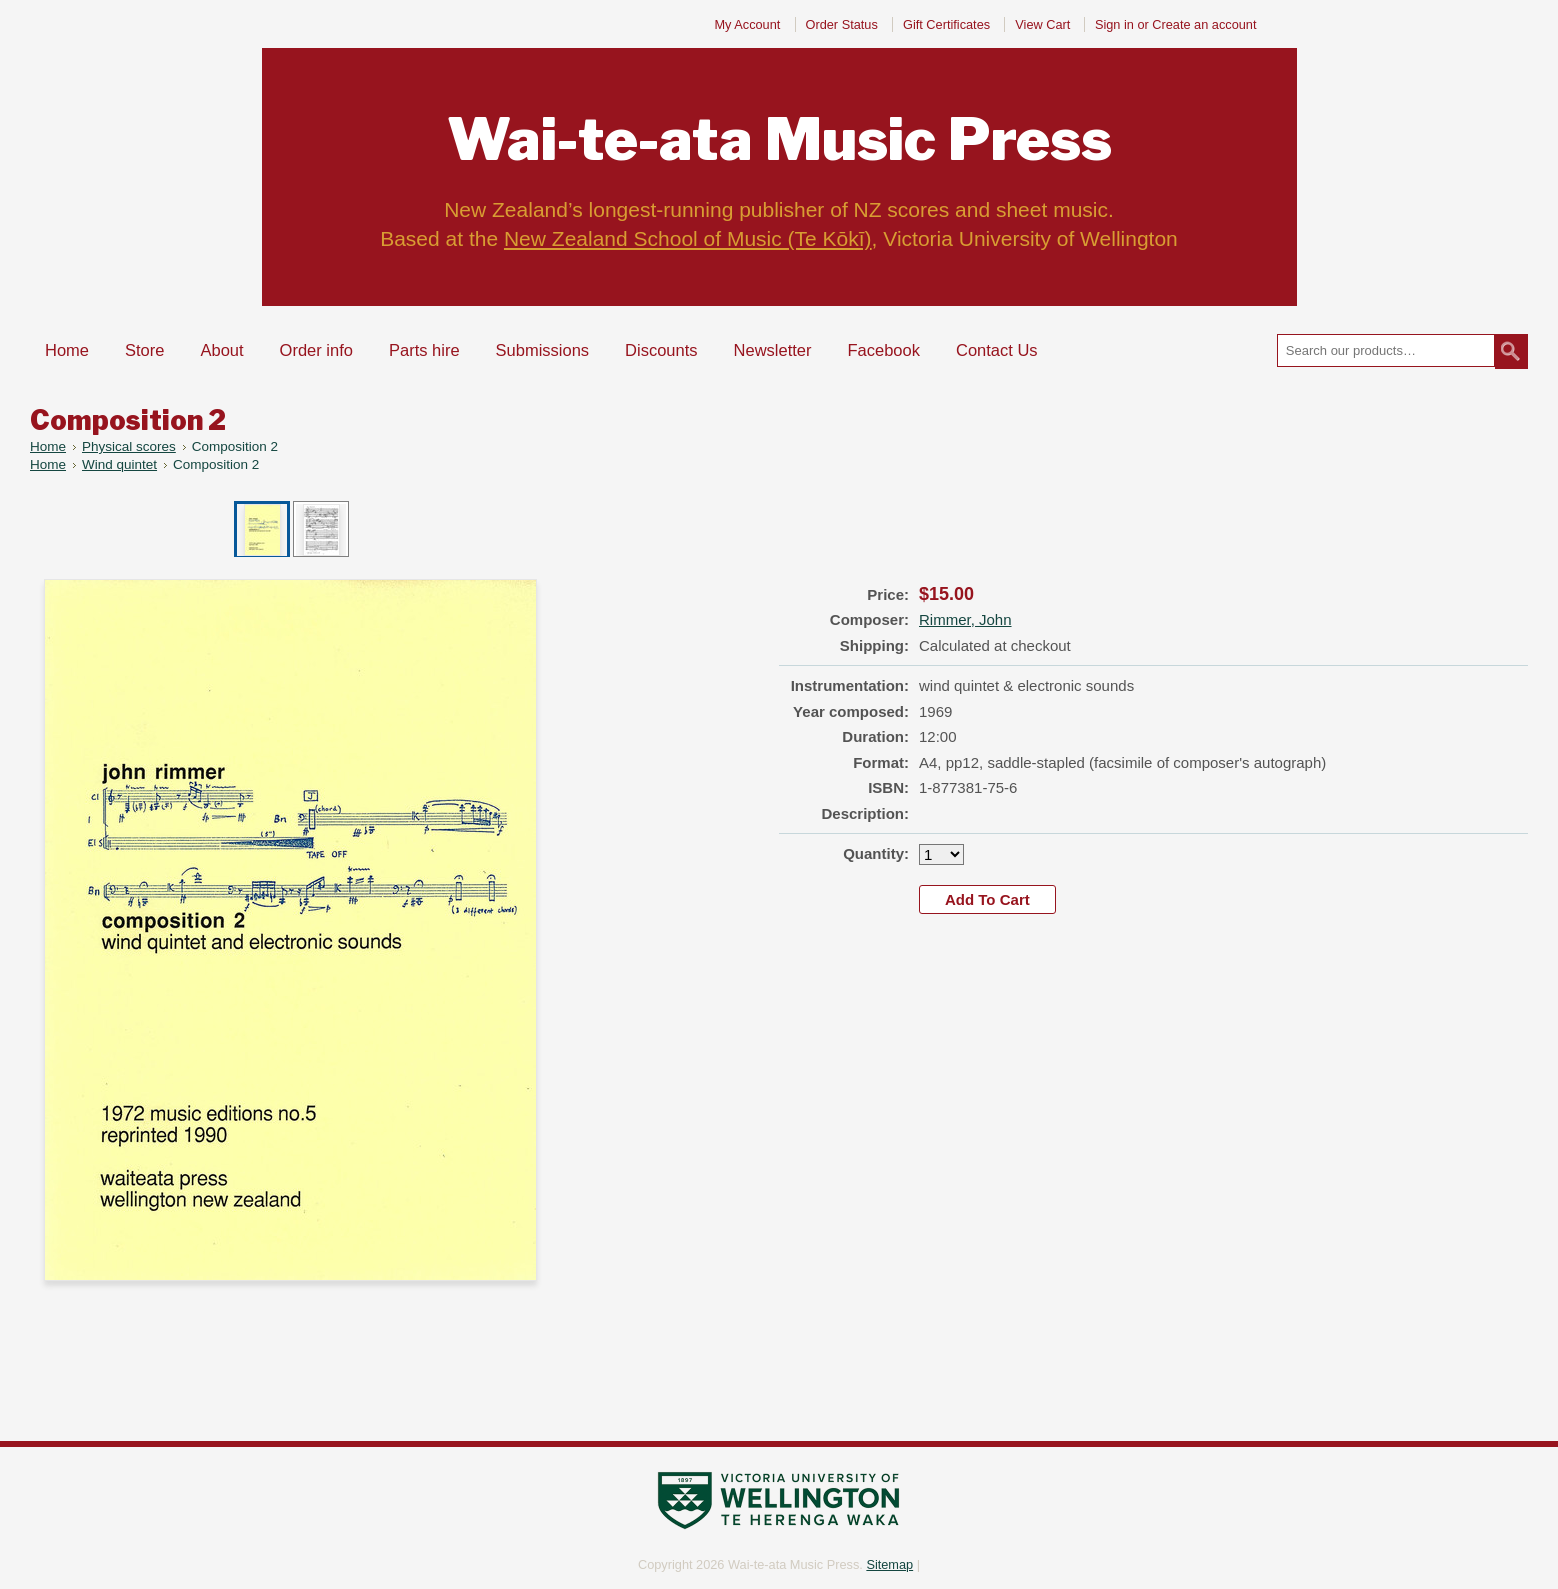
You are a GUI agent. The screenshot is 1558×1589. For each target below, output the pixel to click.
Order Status (842, 24)
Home (48, 446)
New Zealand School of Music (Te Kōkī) (688, 238)
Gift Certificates (946, 24)
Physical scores (129, 446)
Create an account (1204, 24)
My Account (747, 24)
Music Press (779, 139)
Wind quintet (119, 464)
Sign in (1114, 24)
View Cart (1044, 24)
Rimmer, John (965, 619)
